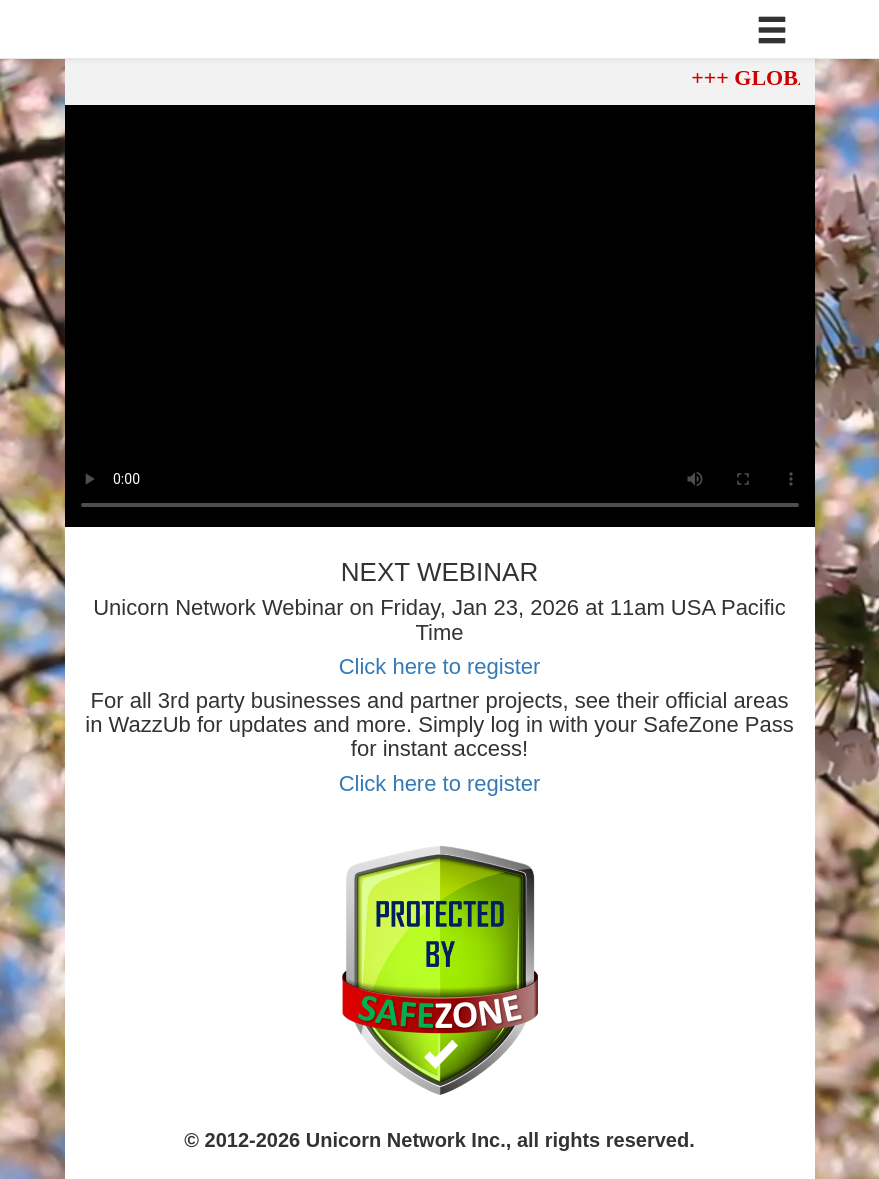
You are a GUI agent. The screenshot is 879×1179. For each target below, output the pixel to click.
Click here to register (440, 666)
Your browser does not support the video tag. (440, 316)
